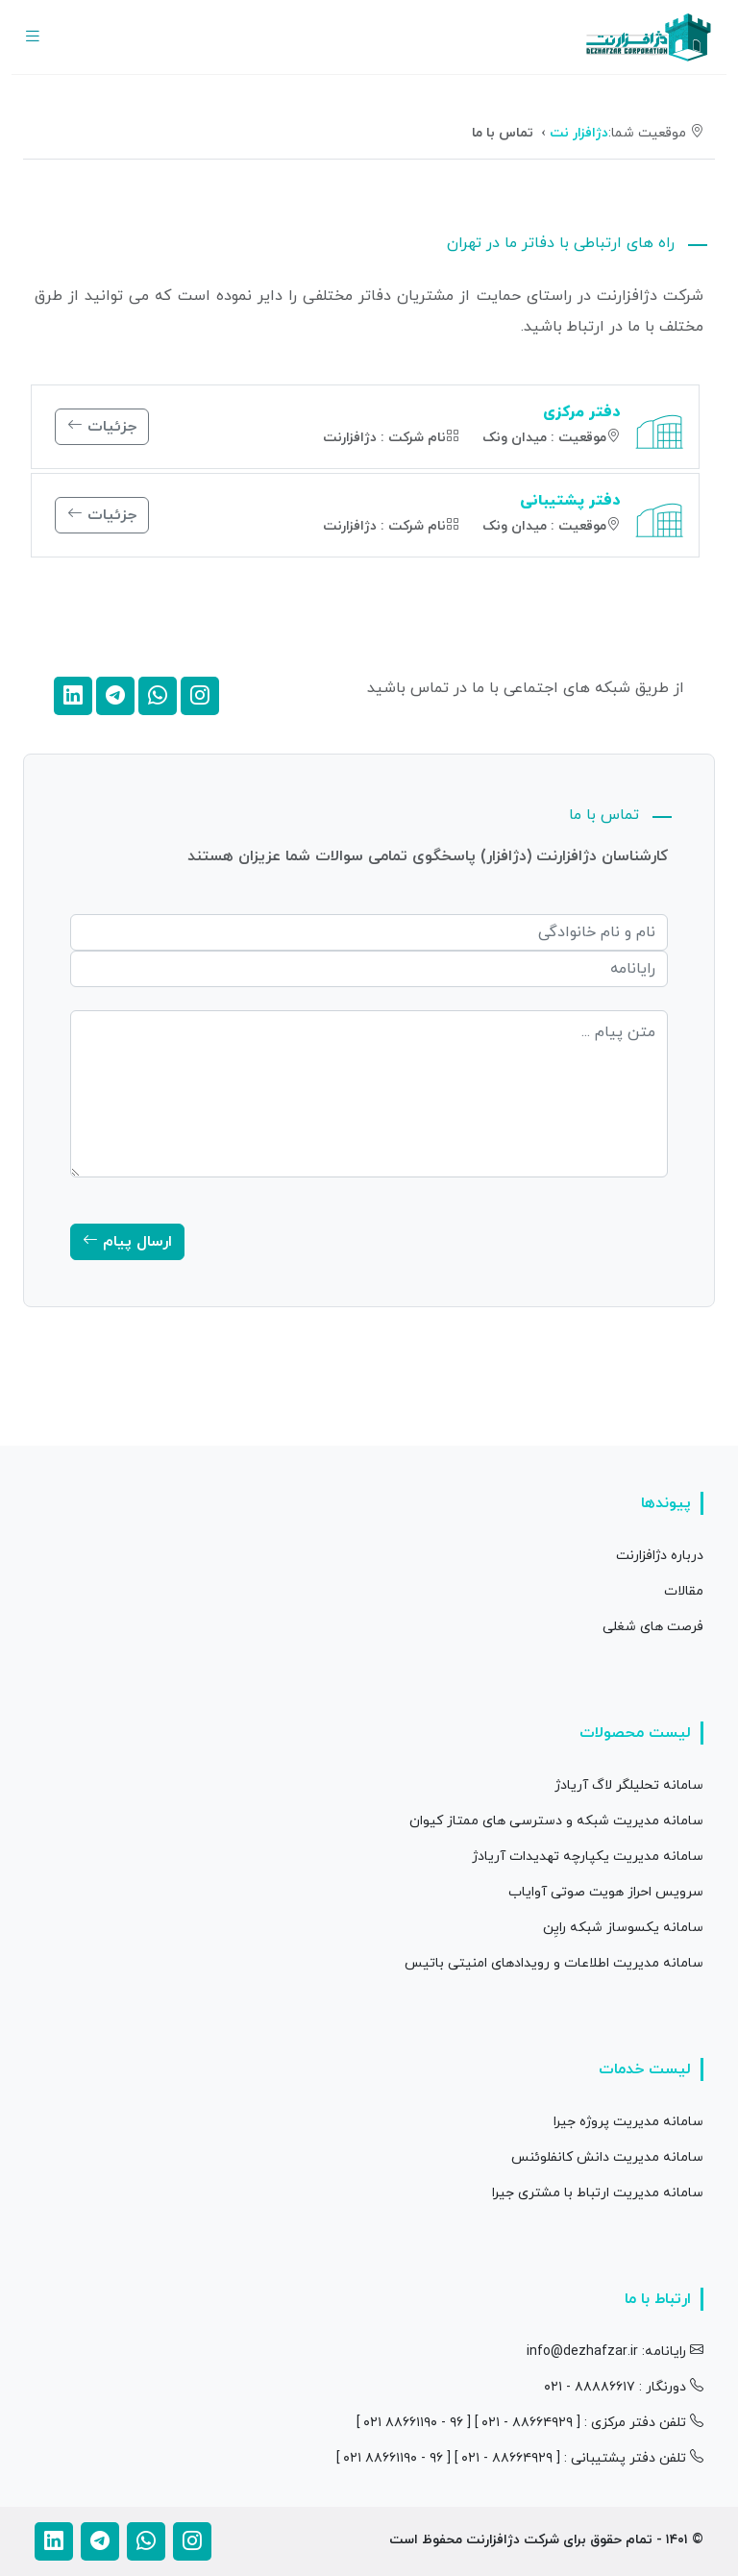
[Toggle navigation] (33, 37)
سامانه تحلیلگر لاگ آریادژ (628, 1785)
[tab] (649, 373)
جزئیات (101, 426)
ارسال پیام (127, 1241)
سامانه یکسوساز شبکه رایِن (623, 1928)
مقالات (683, 1591)
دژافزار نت (579, 133)
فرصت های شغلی (653, 1627)
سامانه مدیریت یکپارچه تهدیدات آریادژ (587, 1856)
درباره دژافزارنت (659, 1556)
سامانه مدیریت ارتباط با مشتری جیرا (597, 2193)
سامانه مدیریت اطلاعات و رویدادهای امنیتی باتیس (554, 1963)
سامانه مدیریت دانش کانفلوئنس (607, 2157)
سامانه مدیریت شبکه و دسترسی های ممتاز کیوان (556, 1821)
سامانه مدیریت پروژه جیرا (628, 2122)
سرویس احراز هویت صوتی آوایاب (605, 1892)
